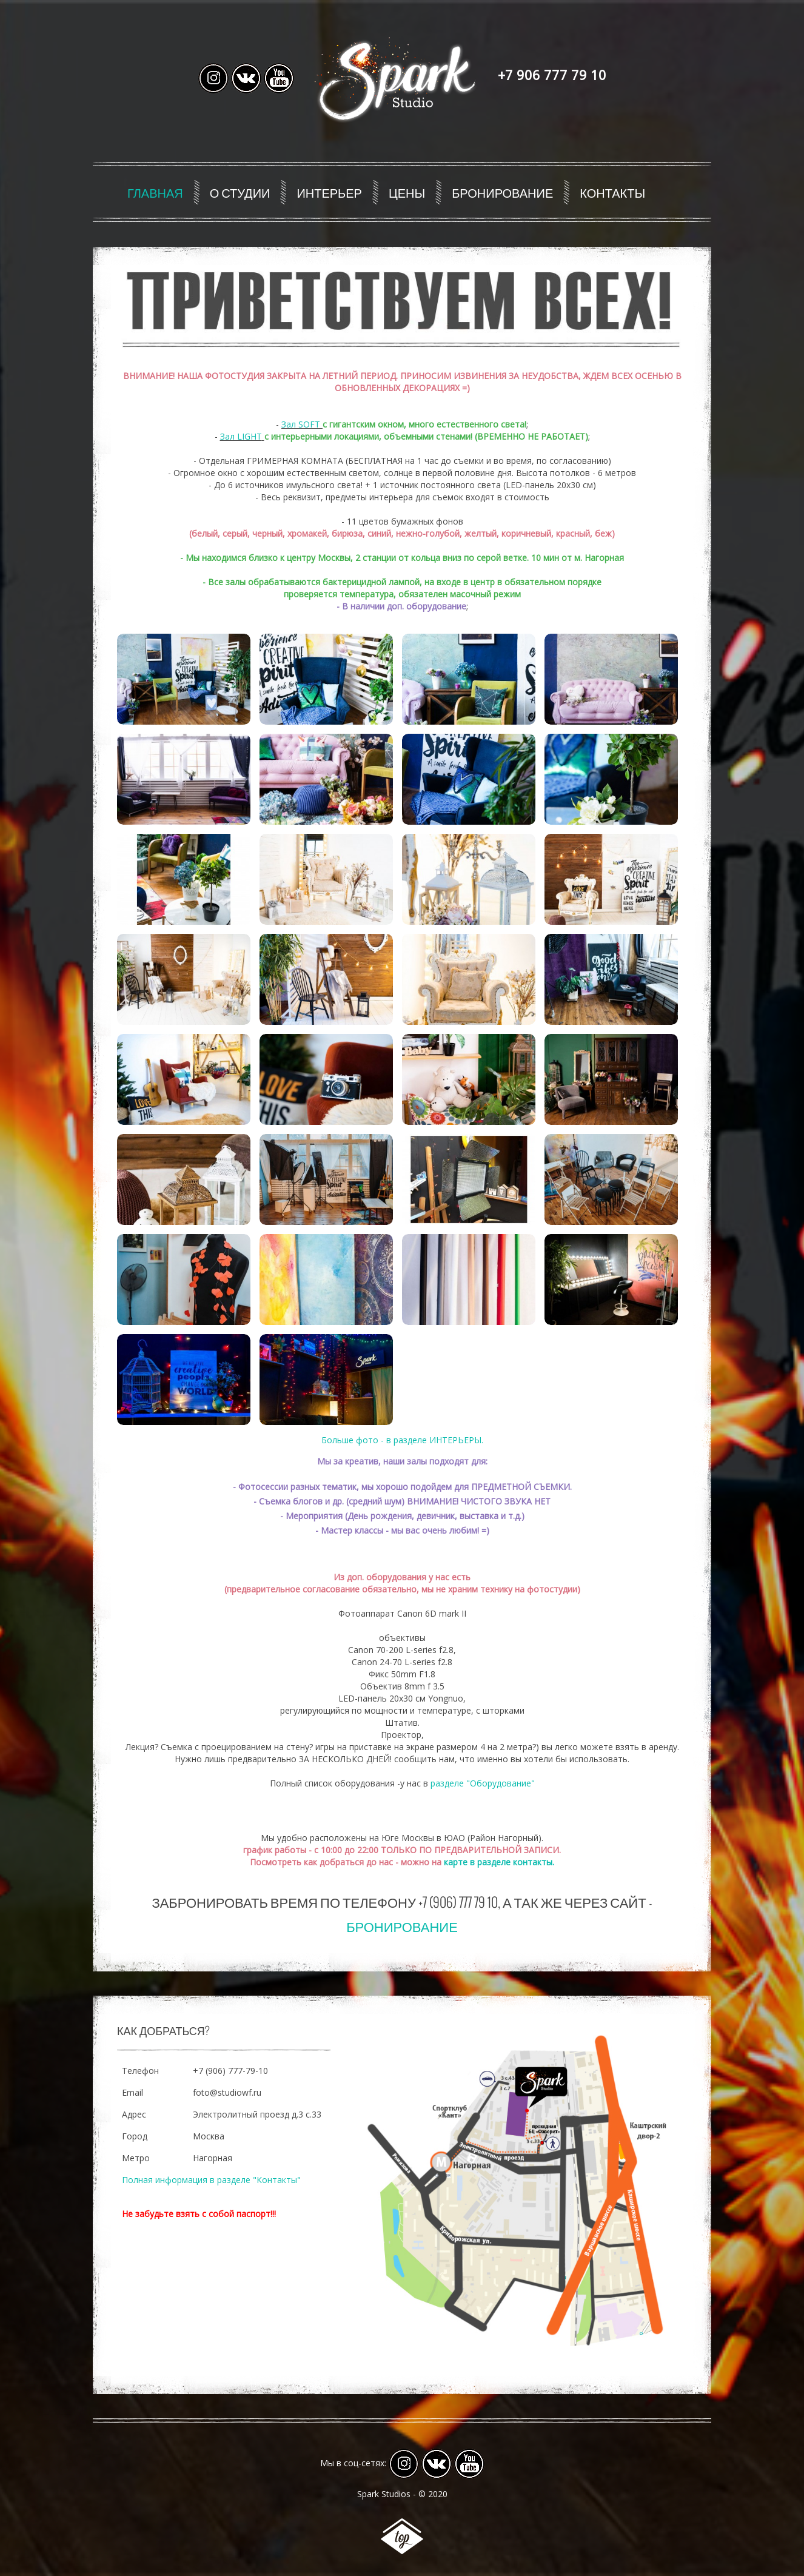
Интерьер (329, 192)
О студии (240, 192)
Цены (407, 192)
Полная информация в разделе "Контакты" (211, 2179)
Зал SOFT (300, 424)
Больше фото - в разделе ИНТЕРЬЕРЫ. (402, 1440)
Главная (155, 192)
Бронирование (502, 192)
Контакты (612, 192)
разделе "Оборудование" (482, 1783)
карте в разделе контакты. (499, 1862)
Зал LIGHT (241, 436)
